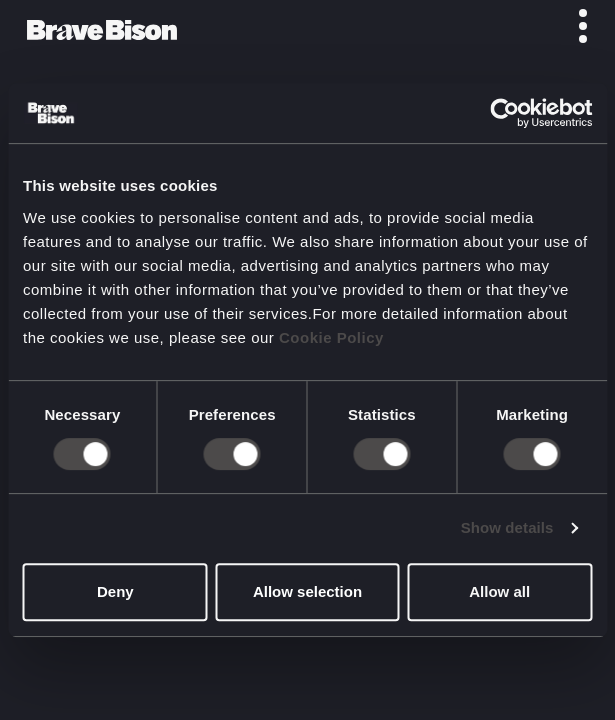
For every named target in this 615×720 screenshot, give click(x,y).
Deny (115, 591)
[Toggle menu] (572, 26)
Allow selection (307, 591)
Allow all (499, 591)
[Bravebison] (102, 30)
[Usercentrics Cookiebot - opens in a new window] (504, 113)
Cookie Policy (331, 337)
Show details (507, 527)
